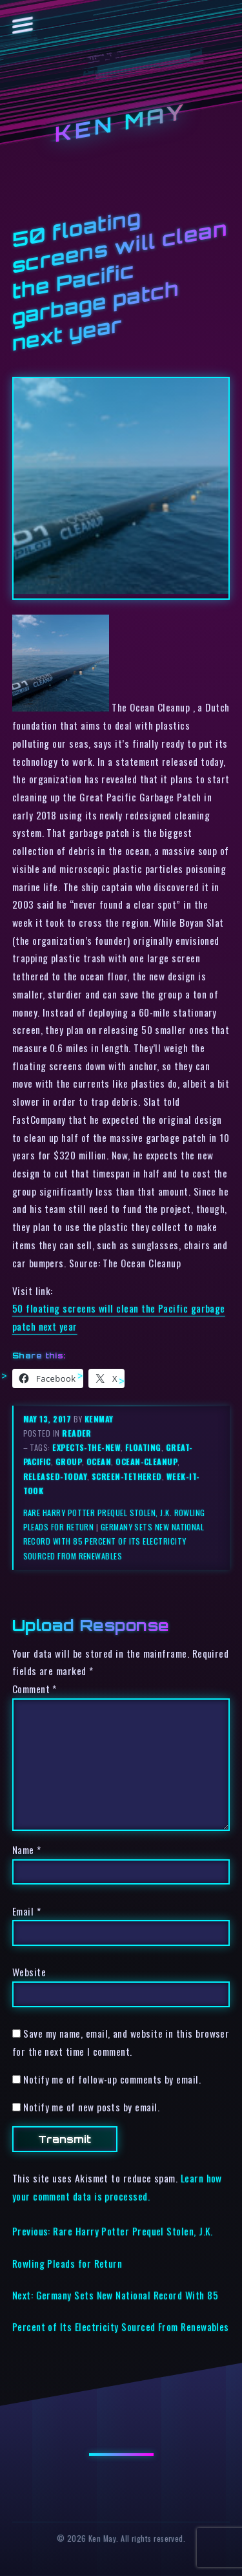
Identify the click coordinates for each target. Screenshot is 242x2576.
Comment (34, 1689)
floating (143, 1447)
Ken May (121, 123)
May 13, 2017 (48, 1419)
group (68, 1461)
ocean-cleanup (146, 1461)
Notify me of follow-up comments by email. (112, 2079)
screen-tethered (127, 1476)
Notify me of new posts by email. (91, 2107)
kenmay (99, 1419)
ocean (98, 1461)
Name (26, 1849)
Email (26, 1911)
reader (77, 1433)
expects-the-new (86, 1447)
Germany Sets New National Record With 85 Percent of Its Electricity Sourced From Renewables (114, 1541)
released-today (55, 1476)
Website (29, 1972)
